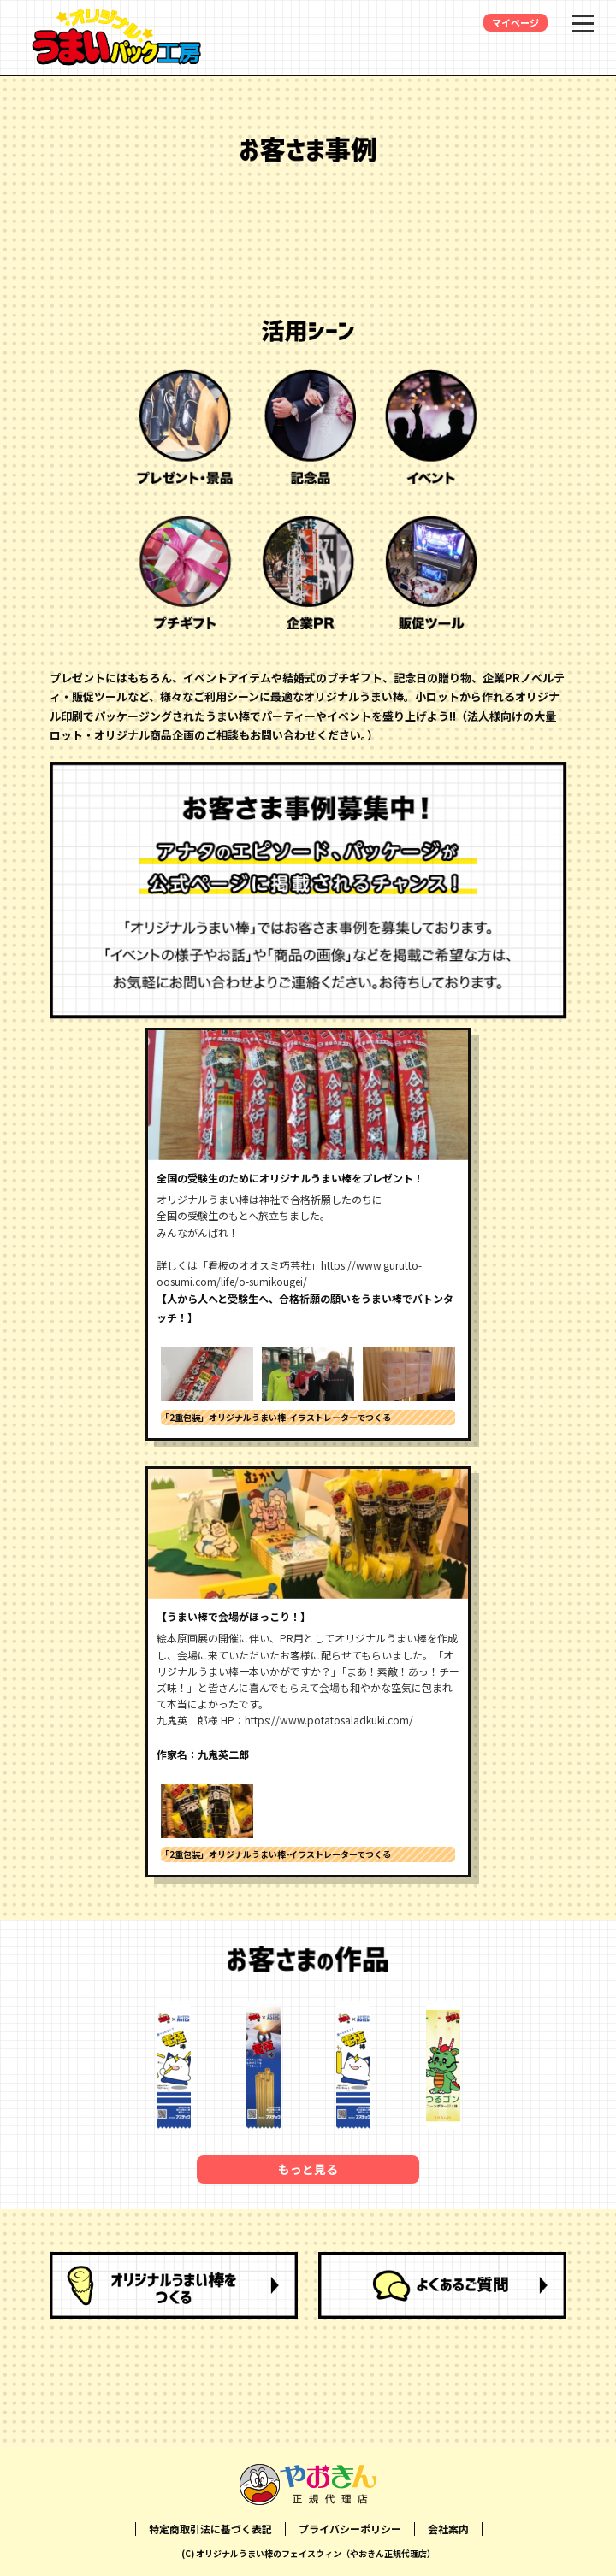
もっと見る (308, 2169)
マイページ (515, 22)
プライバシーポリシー (350, 2528)
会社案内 (448, 2528)
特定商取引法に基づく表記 (210, 2528)
